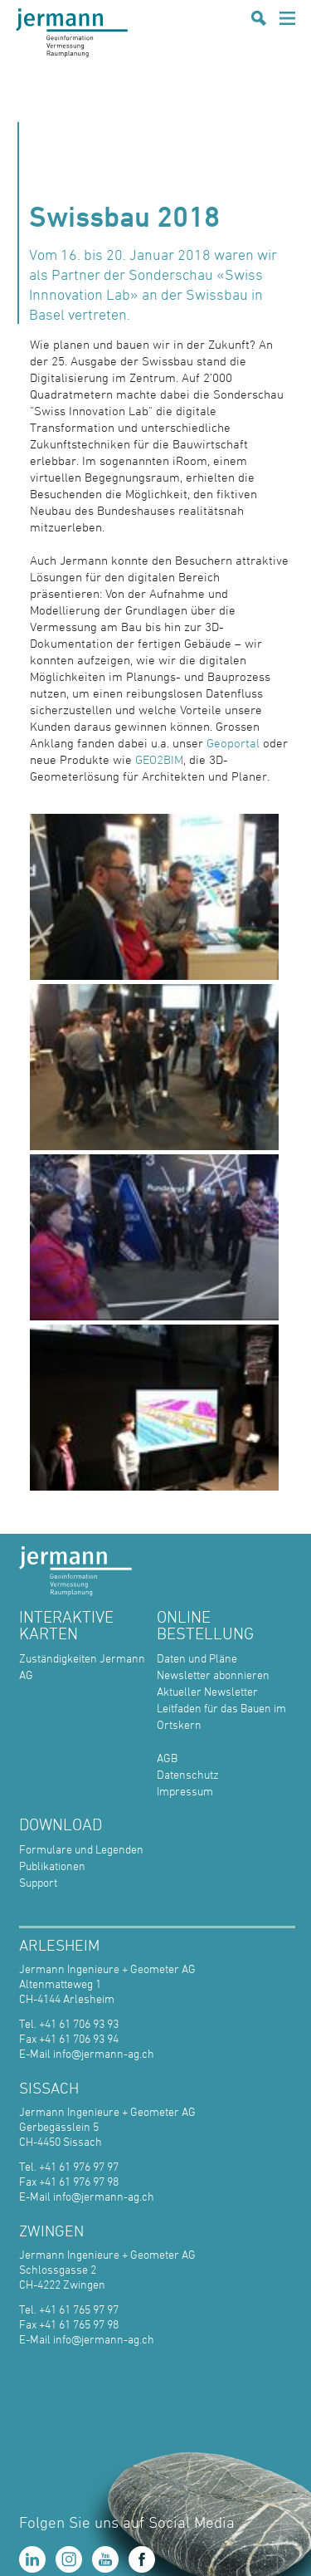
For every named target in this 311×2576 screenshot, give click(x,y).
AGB (167, 1758)
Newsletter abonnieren (213, 1675)
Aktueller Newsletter (207, 1691)
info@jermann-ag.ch (103, 2053)
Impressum (185, 1791)
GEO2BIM (159, 759)
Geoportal (235, 743)
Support (38, 1882)
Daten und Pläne (197, 1658)
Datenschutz (188, 1774)
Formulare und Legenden (81, 1849)
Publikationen (52, 1866)
